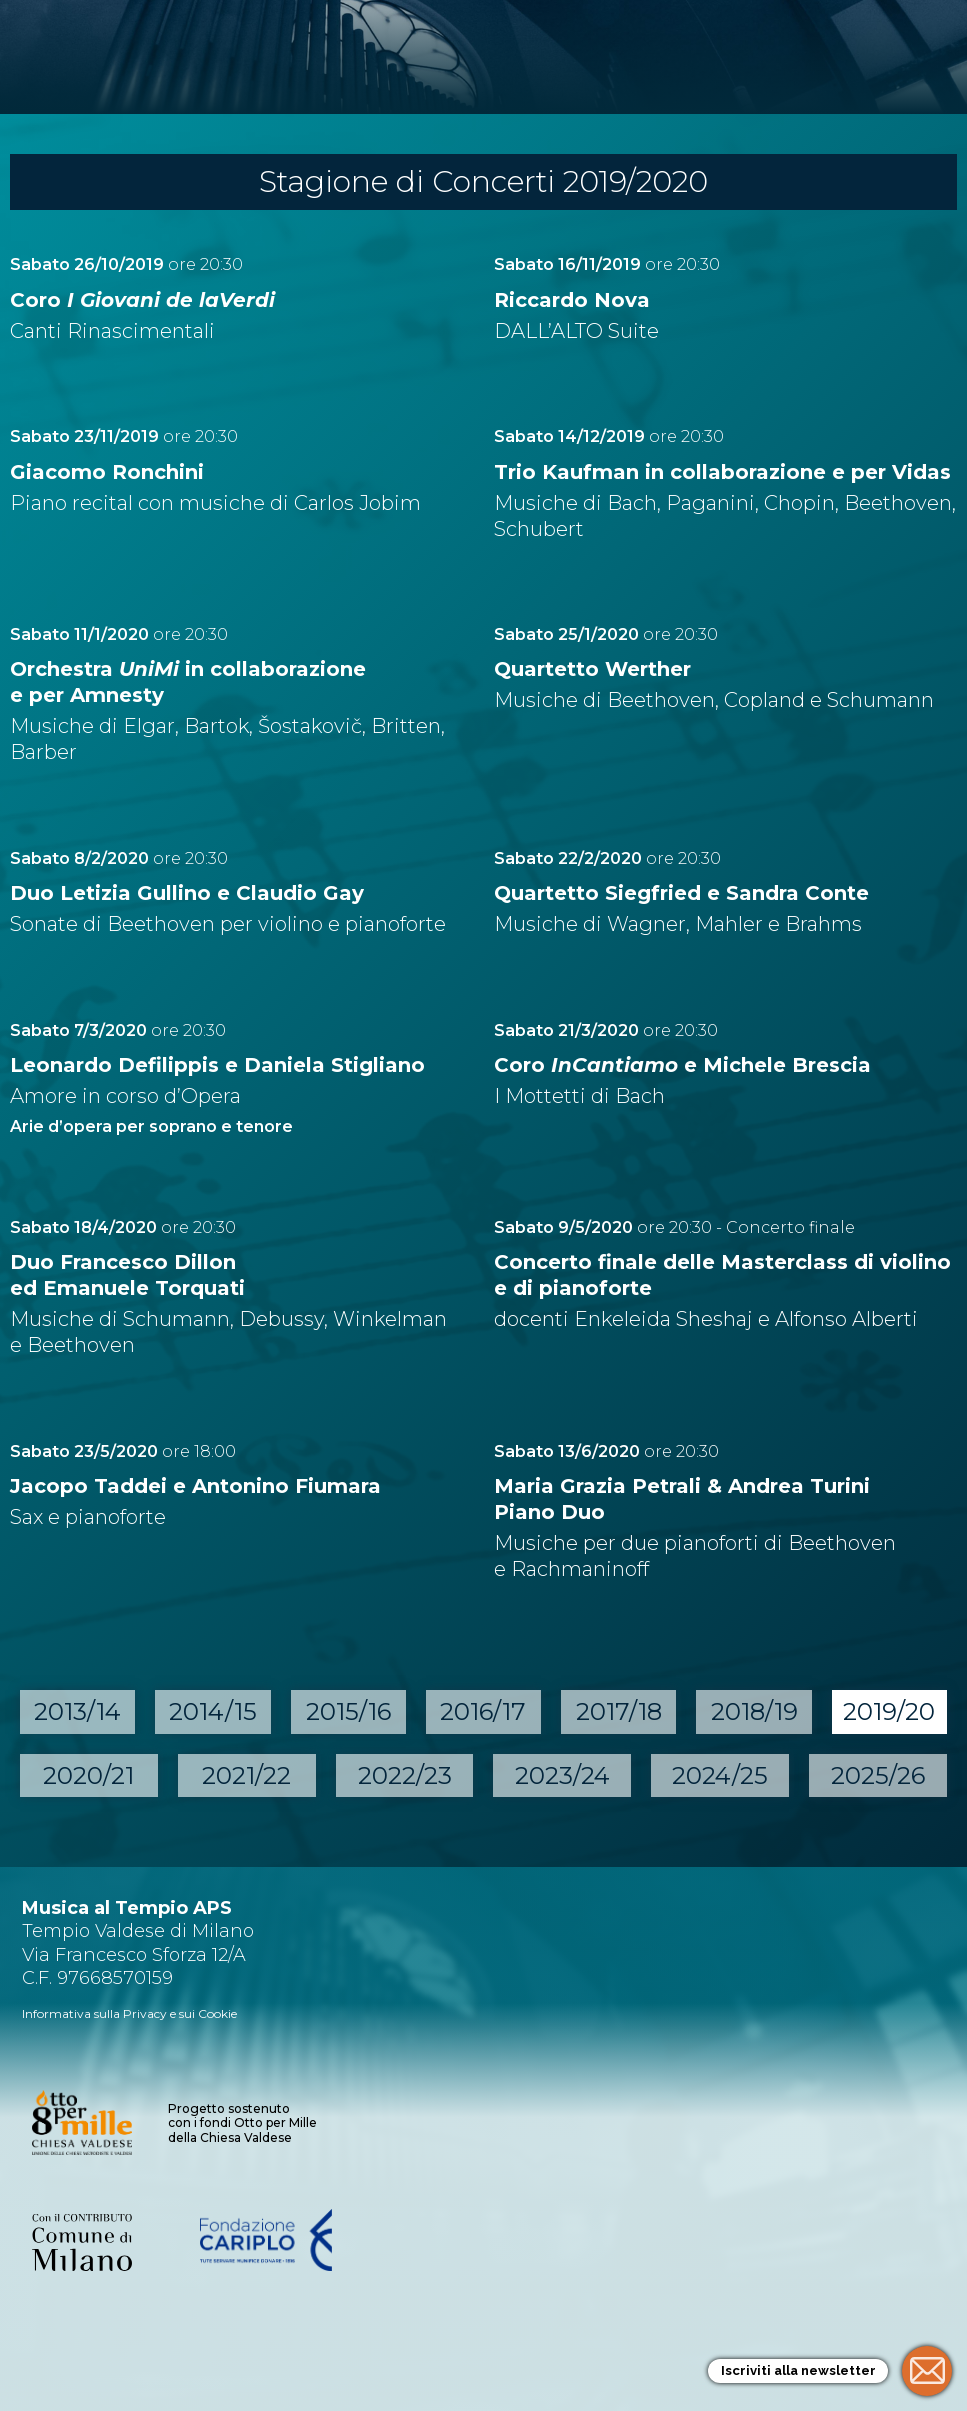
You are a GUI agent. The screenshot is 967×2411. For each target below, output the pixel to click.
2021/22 (246, 1775)
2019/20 (889, 1711)
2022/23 (405, 1775)
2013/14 (77, 1711)
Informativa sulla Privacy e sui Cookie (129, 2013)
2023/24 (562, 1775)
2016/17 (483, 1711)
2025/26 (878, 1775)
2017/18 (619, 1711)
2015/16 (348, 1711)
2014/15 (213, 1711)
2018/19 (754, 1711)
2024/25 (720, 1775)
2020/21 (88, 1775)
